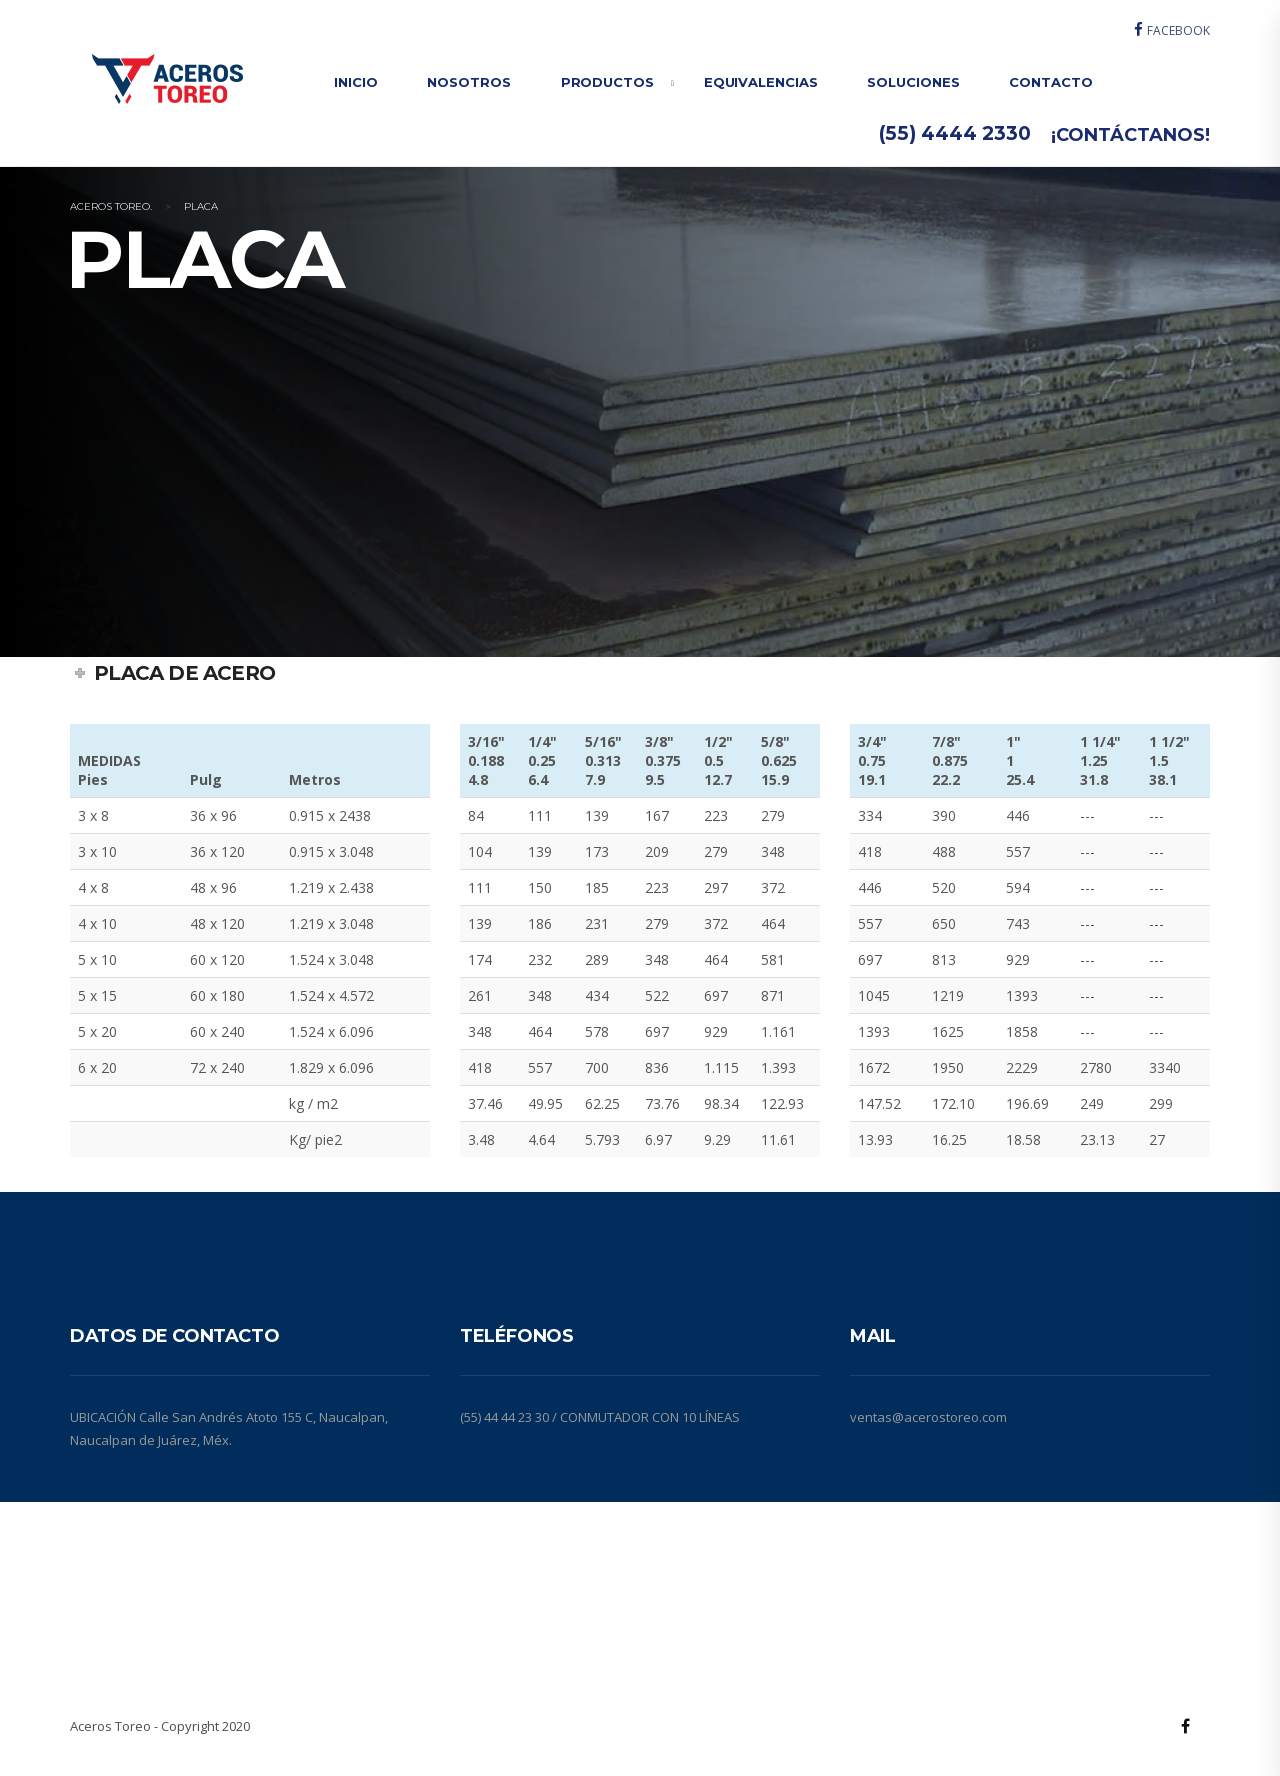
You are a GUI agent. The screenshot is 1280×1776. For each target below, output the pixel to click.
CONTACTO (1050, 82)
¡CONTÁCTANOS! (1130, 135)
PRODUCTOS (607, 82)
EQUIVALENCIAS (761, 82)
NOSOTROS (468, 82)
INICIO (355, 82)
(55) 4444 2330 (955, 133)
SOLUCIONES (913, 82)
